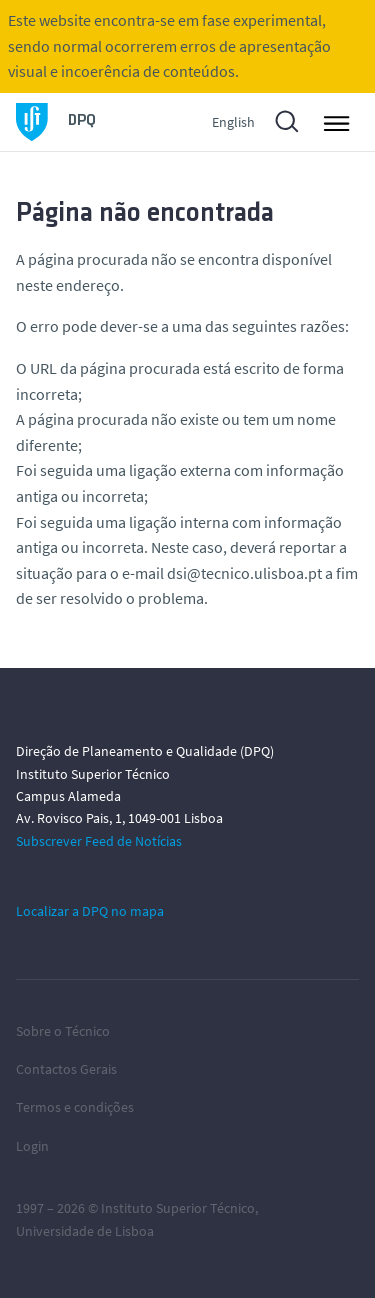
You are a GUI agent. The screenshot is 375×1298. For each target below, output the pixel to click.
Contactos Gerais (66, 1069)
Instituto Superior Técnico (178, 1208)
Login (32, 1146)
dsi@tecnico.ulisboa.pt (244, 573)
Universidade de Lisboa (85, 1231)
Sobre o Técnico (63, 1031)
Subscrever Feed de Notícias (99, 841)
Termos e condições (75, 1107)
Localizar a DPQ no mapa (90, 911)
